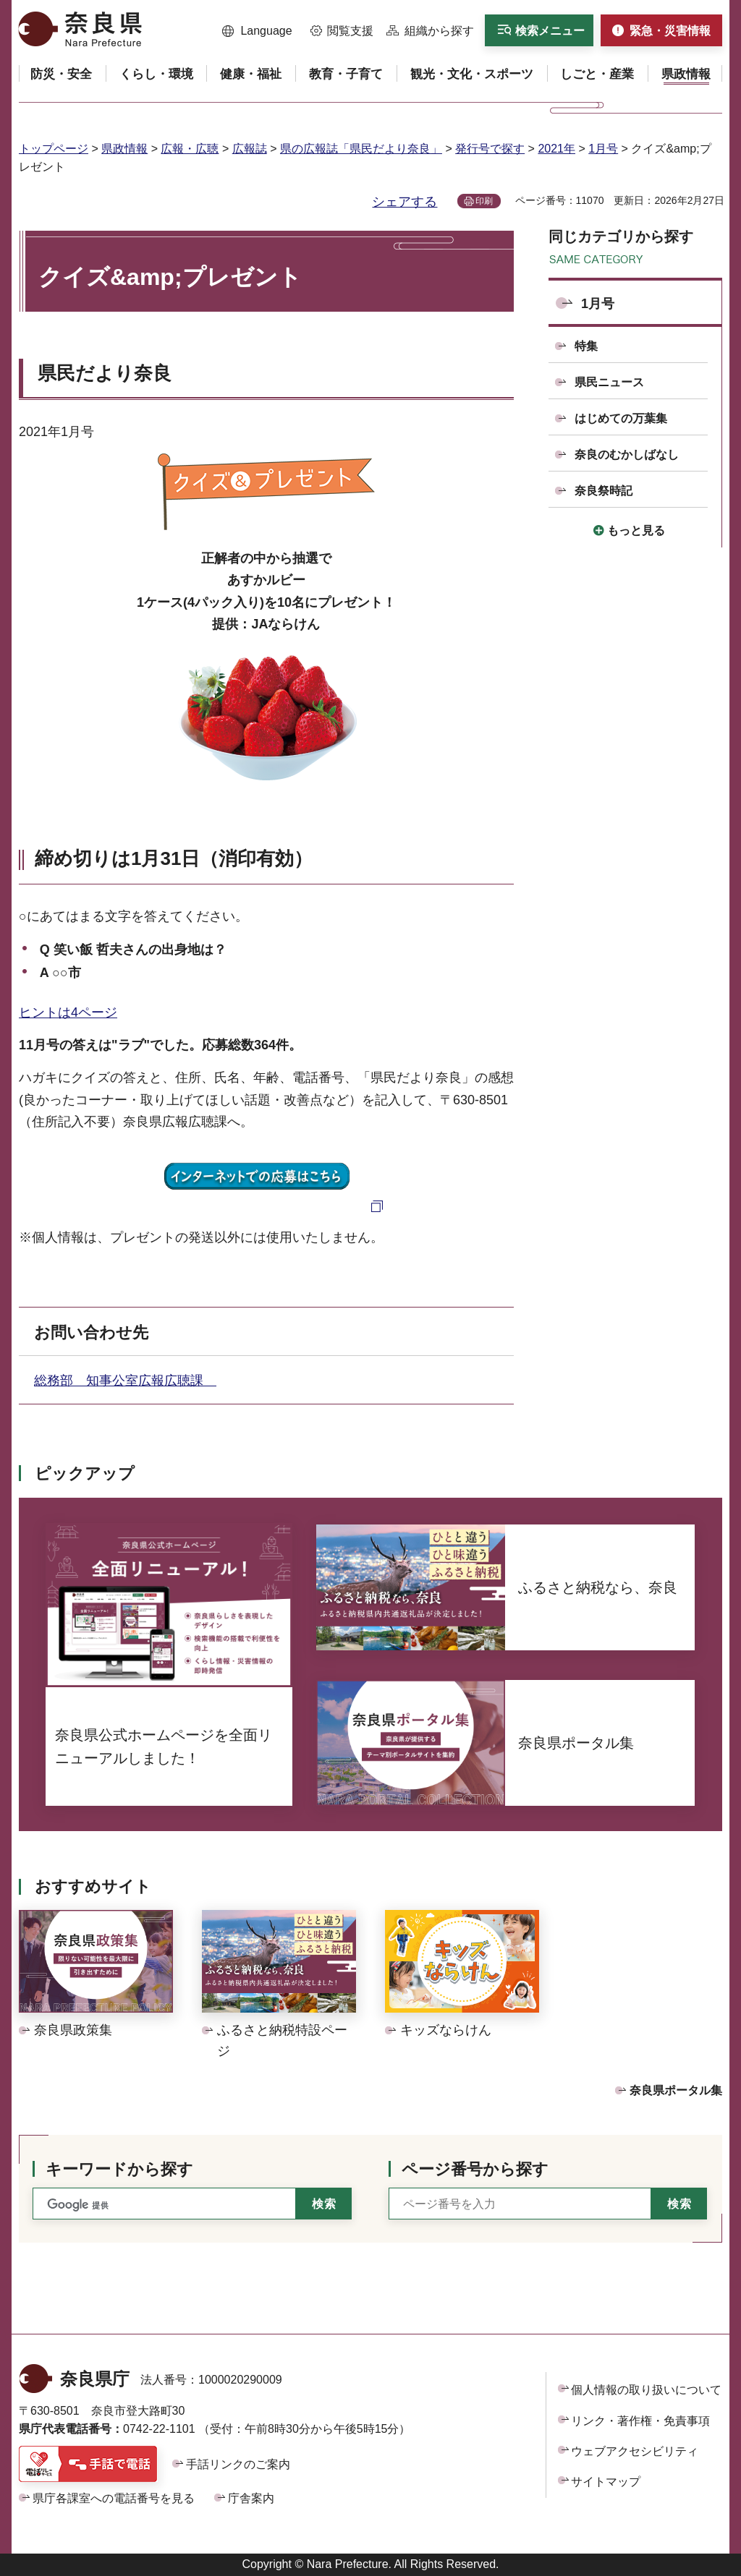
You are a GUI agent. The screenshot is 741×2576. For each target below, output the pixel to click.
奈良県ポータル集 (676, 2090)
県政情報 (124, 148)
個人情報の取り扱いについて (646, 2390)
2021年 (556, 148)
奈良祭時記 (603, 491)
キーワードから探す (119, 2169)
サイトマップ (605, 2481)
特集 (586, 346)
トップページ (53, 148)
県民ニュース (609, 382)
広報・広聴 (190, 148)
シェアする (404, 202)
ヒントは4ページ (68, 1012)
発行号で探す (490, 148)
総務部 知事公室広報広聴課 (125, 1380)
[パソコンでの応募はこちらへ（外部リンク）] (266, 1205)
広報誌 (249, 148)
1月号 (603, 148)
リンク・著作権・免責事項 (640, 2421)
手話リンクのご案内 (238, 2464)
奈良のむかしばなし (627, 454)
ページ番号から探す (475, 2169)
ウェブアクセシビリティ (634, 2451)
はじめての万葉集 (621, 418)
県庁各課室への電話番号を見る (114, 2498)
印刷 (484, 201)
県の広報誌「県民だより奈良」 (361, 148)
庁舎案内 (251, 2498)
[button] (257, 31)
